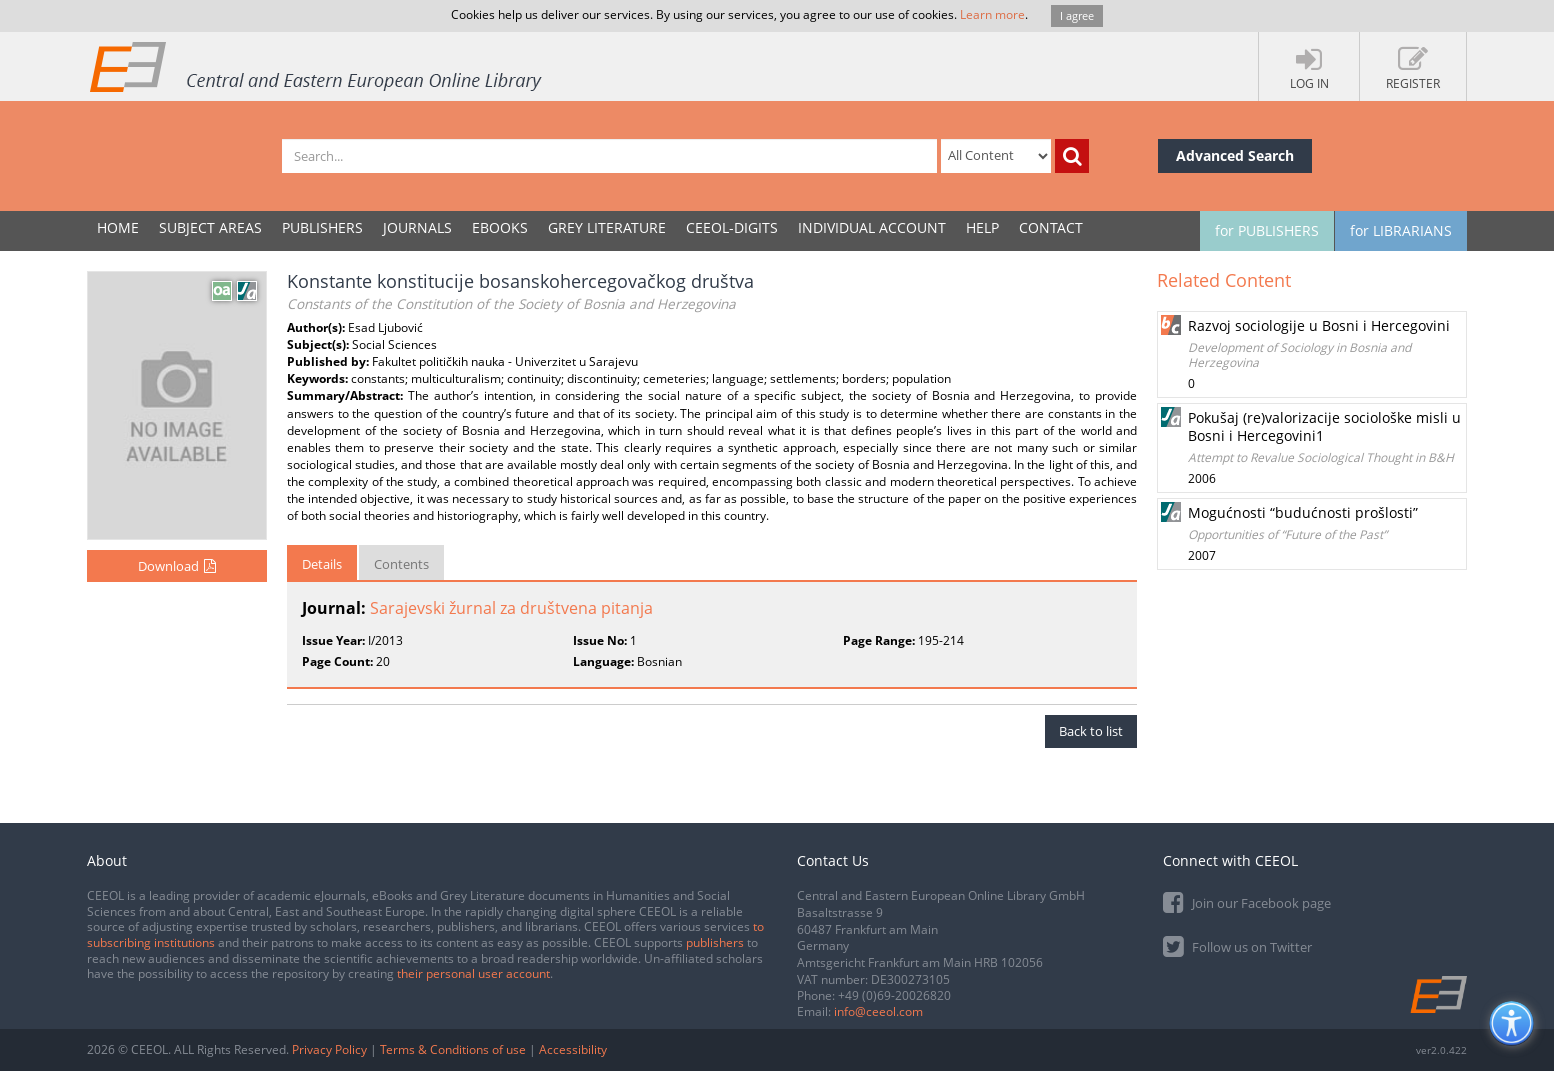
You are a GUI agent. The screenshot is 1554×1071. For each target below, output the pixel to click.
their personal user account (473, 973)
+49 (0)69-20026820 (894, 995)
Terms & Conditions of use (453, 1049)
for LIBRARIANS (1401, 230)
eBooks (500, 227)
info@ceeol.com (878, 1011)
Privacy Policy (329, 1049)
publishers (715, 942)
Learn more (992, 14)
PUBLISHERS (322, 227)
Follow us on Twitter (1237, 945)
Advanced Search (1235, 155)
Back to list (1091, 731)
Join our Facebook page (1247, 901)
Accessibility (573, 1049)
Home (118, 227)
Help (982, 227)
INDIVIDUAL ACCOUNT (872, 227)
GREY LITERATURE (607, 227)
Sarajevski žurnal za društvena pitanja (511, 608)
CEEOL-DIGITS (732, 227)
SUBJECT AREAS (210, 227)
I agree (1077, 15)
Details (322, 564)
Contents (401, 564)
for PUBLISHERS (1267, 230)
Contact (1051, 227)
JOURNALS (417, 227)
